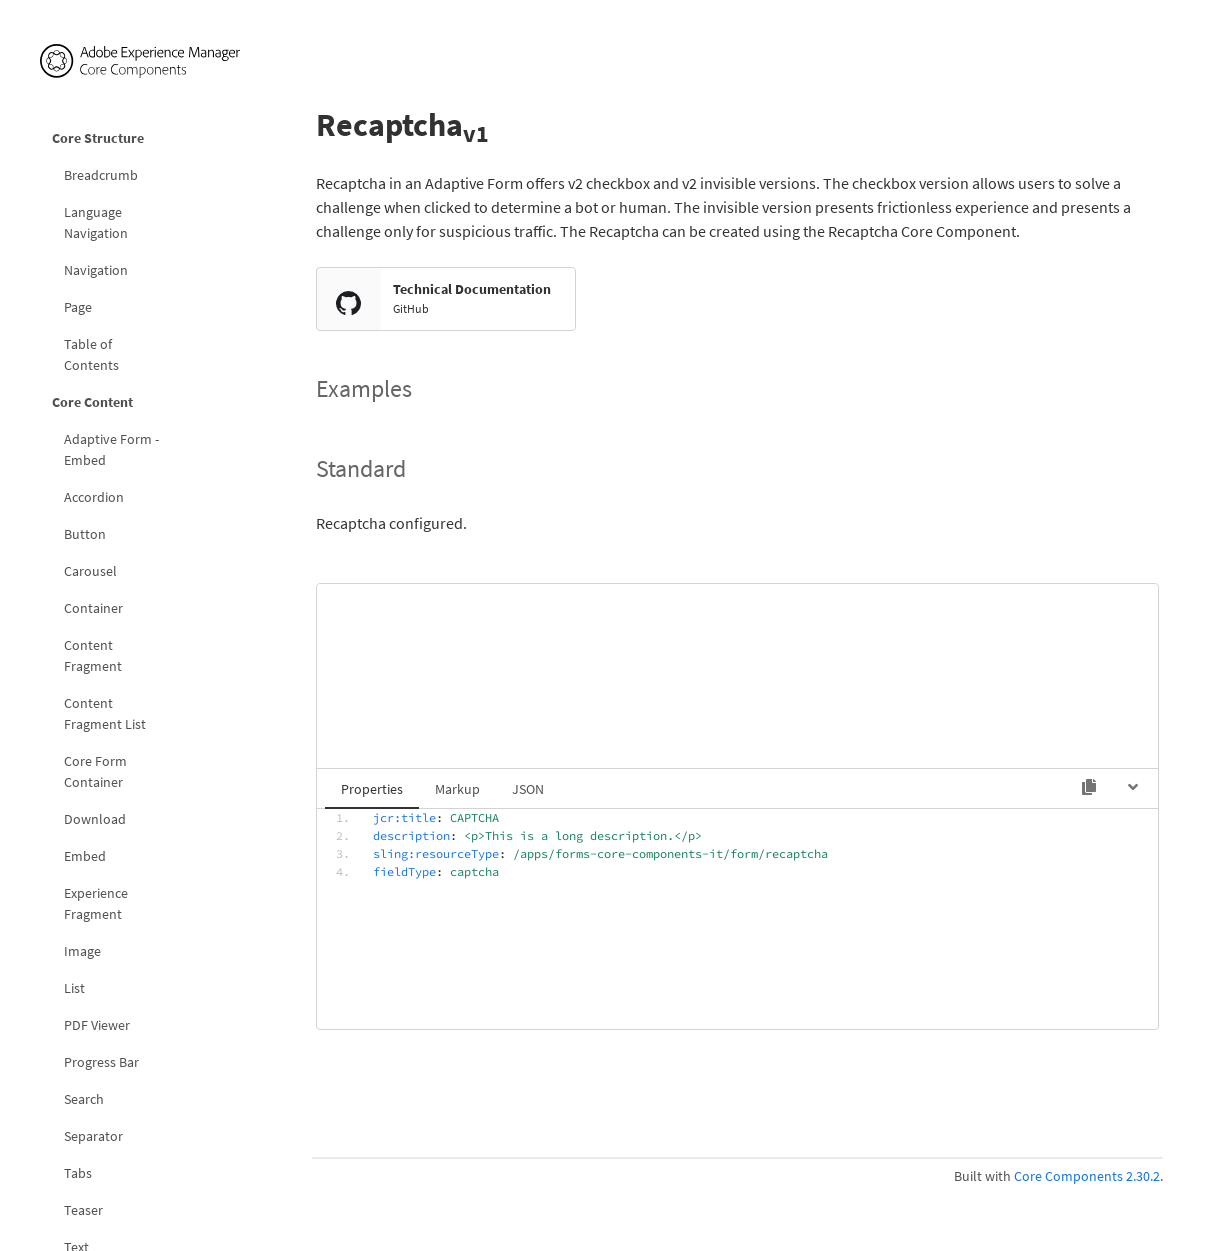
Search (84, 1099)
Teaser (83, 1210)
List (74, 988)
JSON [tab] (528, 789)
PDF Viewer (97, 1025)
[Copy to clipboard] (1089, 788)
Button (85, 534)
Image (82, 951)
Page (78, 307)
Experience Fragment (96, 903)
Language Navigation (96, 222)
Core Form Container (95, 771)
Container (93, 608)
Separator (93, 1136)
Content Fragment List (105, 713)
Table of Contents (91, 354)
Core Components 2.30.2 (1087, 1176)
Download (95, 819)
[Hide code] (1133, 788)
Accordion (94, 497)
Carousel (90, 571)
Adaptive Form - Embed (111, 449)
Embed (85, 856)
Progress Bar (101, 1062)
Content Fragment (93, 655)
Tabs (78, 1173)
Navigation (96, 270)
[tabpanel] (737, 917)
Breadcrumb (101, 175)
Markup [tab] (457, 789)
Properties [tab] (372, 789)
